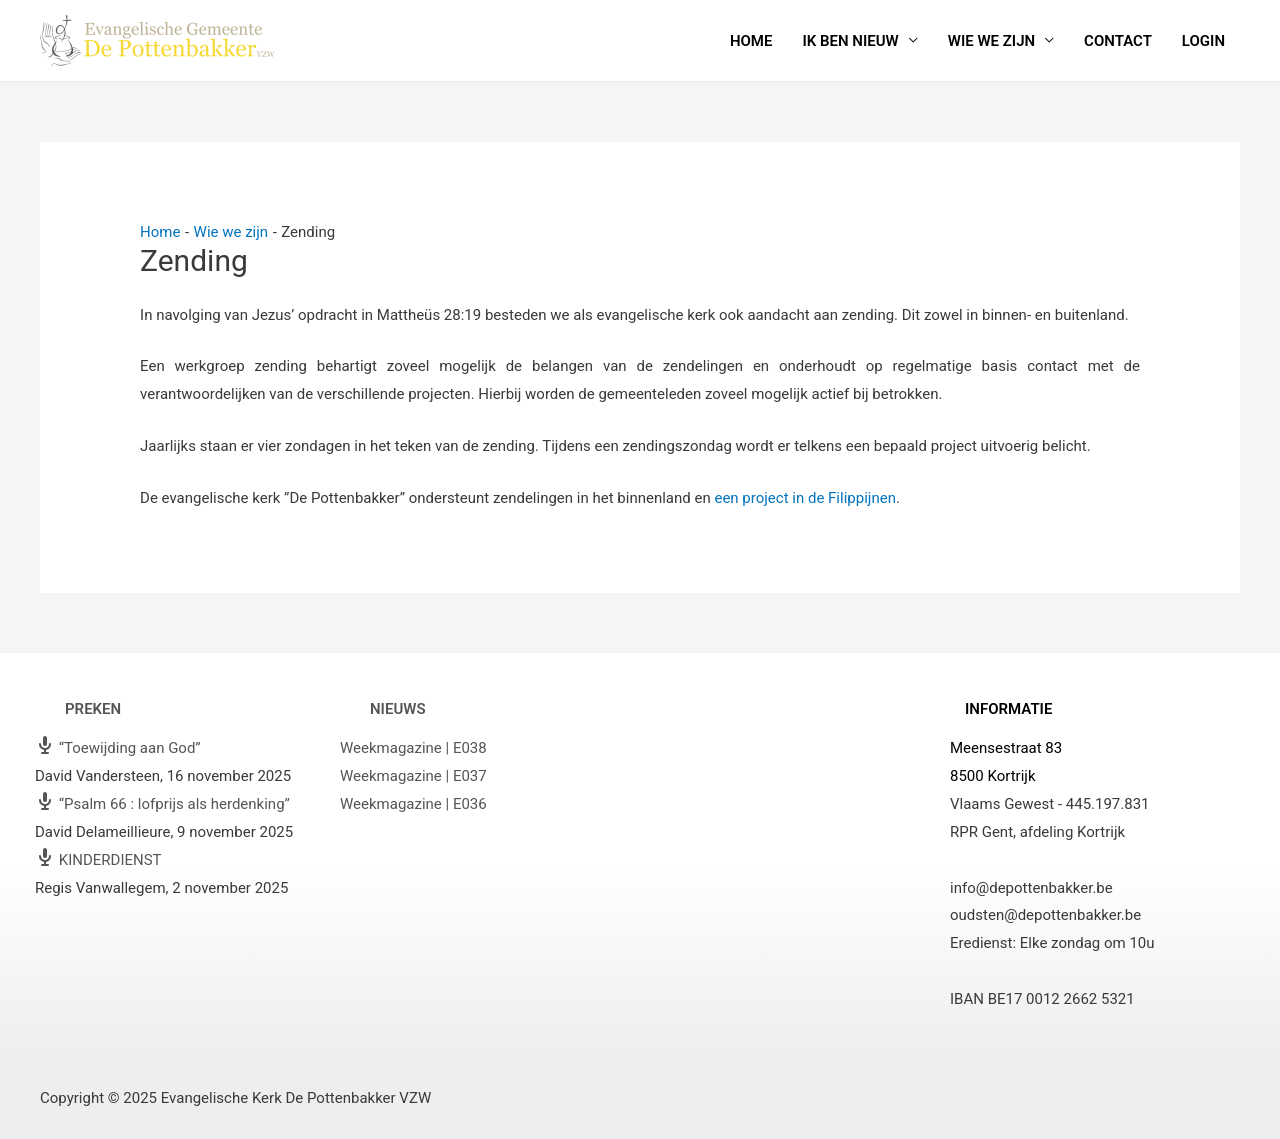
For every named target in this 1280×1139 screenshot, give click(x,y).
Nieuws (398, 709)
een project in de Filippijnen (804, 498)
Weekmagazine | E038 (413, 748)
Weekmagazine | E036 (413, 804)
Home (751, 41)
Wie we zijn (991, 41)
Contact (1118, 41)
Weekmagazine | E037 (413, 776)
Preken (93, 709)
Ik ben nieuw (850, 41)
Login (1203, 41)
